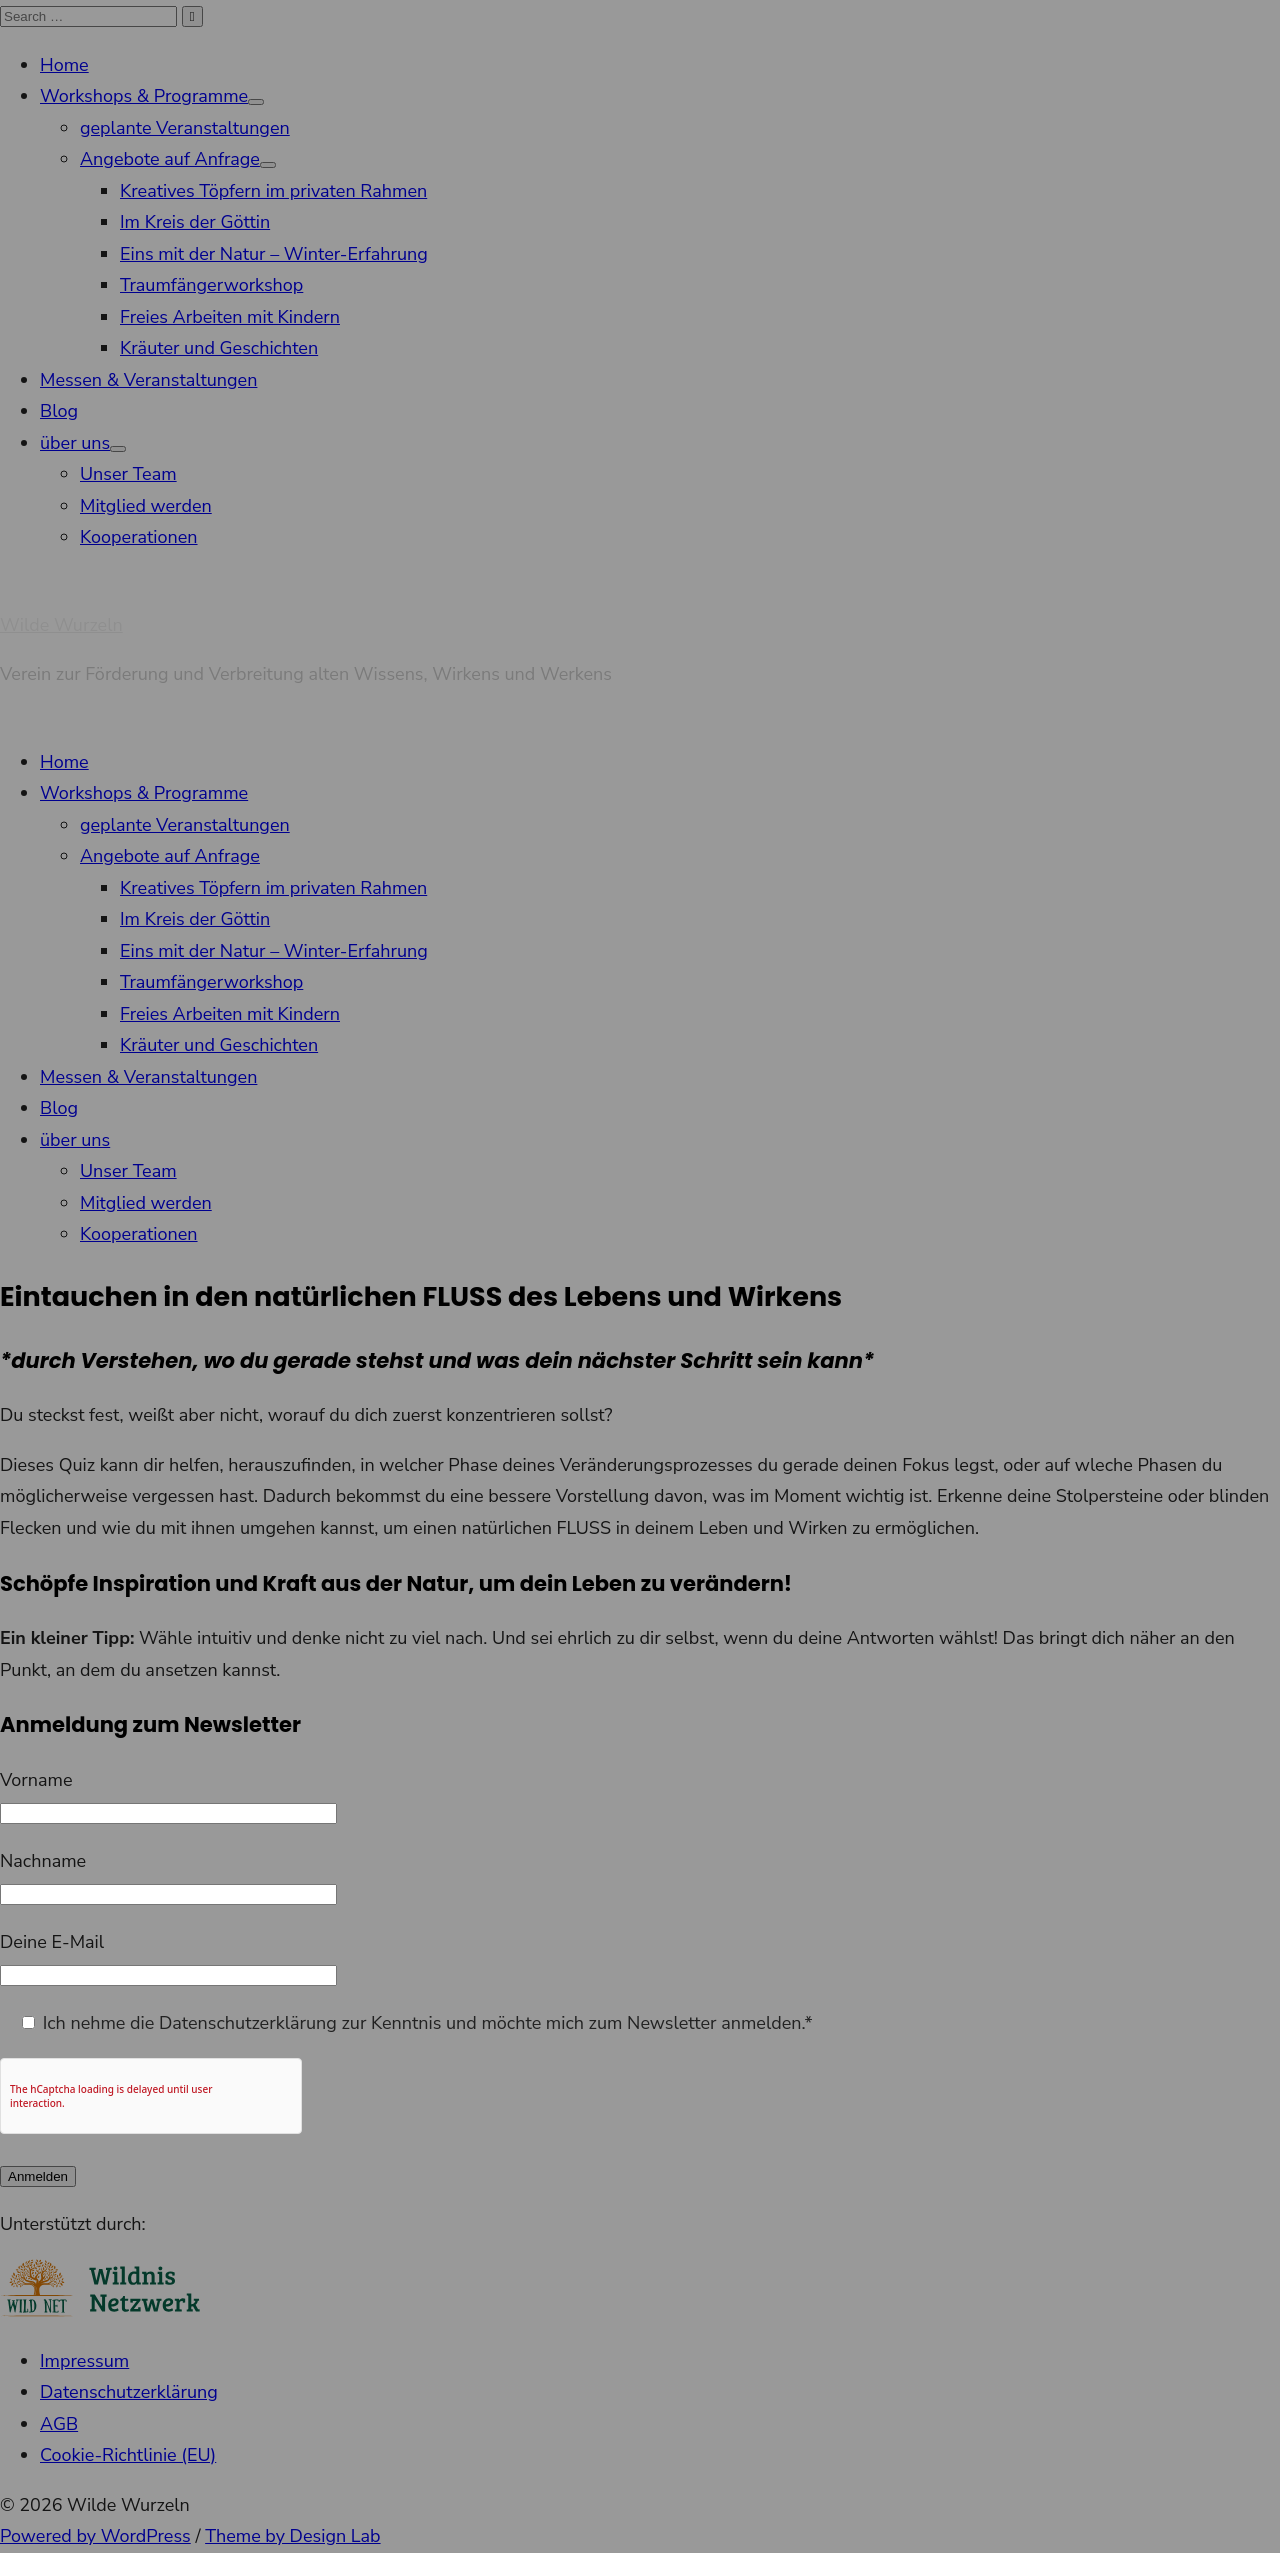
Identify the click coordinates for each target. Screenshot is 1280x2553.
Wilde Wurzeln (61, 625)
